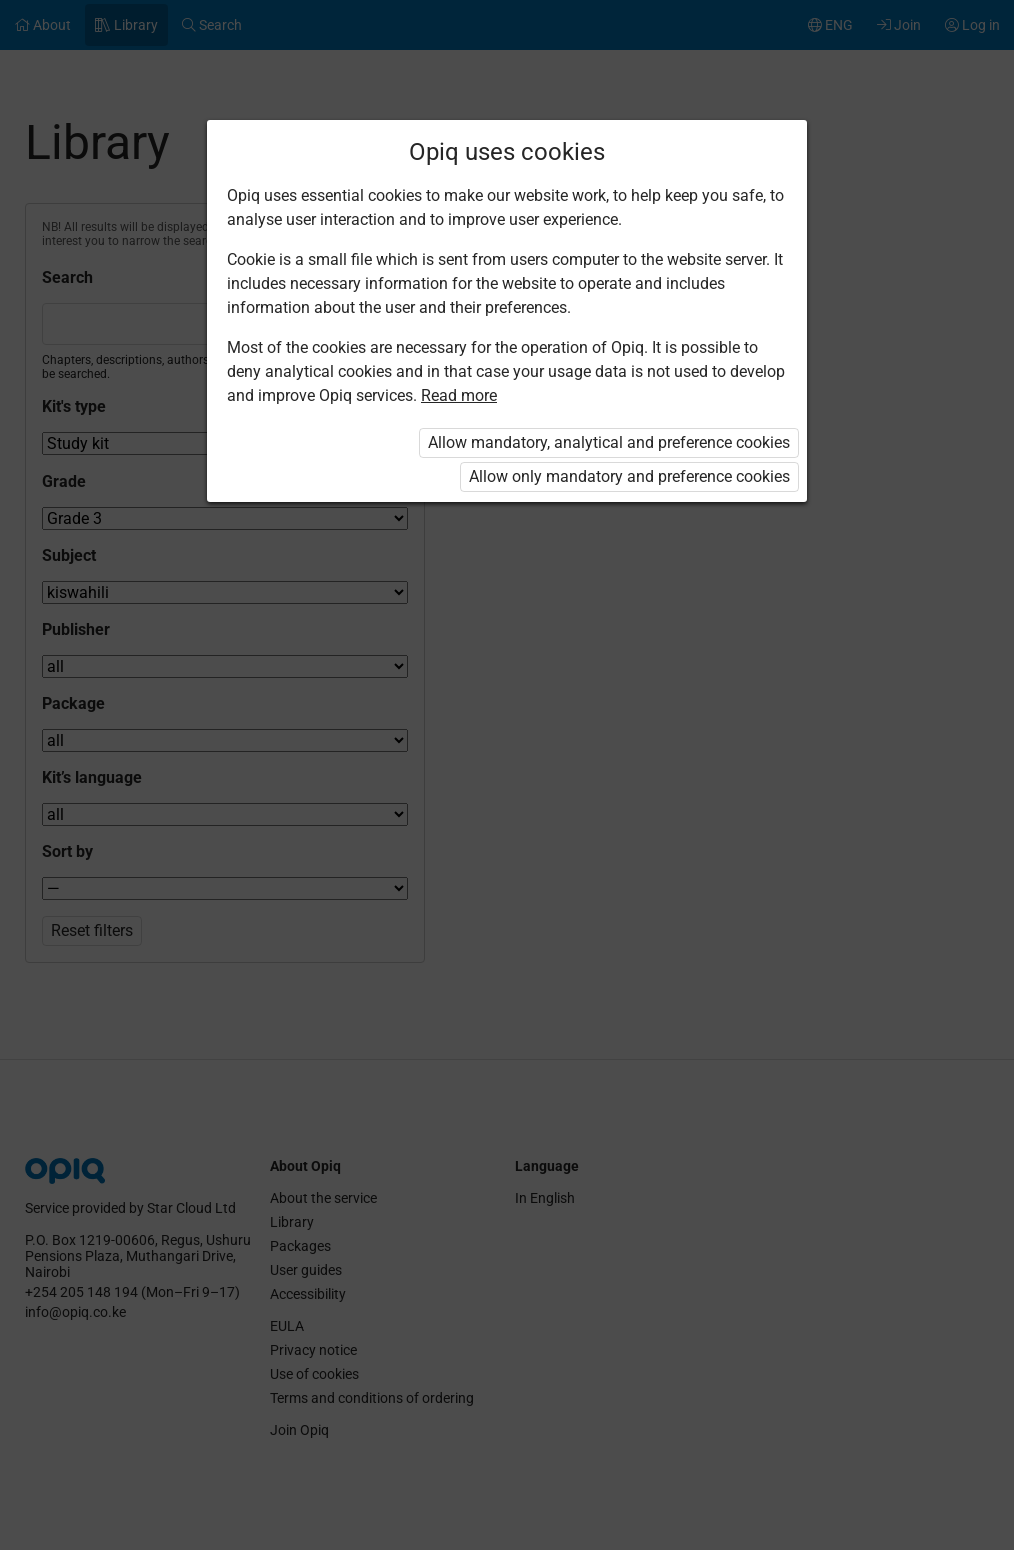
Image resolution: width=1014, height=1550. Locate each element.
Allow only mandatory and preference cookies (629, 476)
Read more (459, 395)
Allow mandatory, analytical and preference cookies (609, 442)
